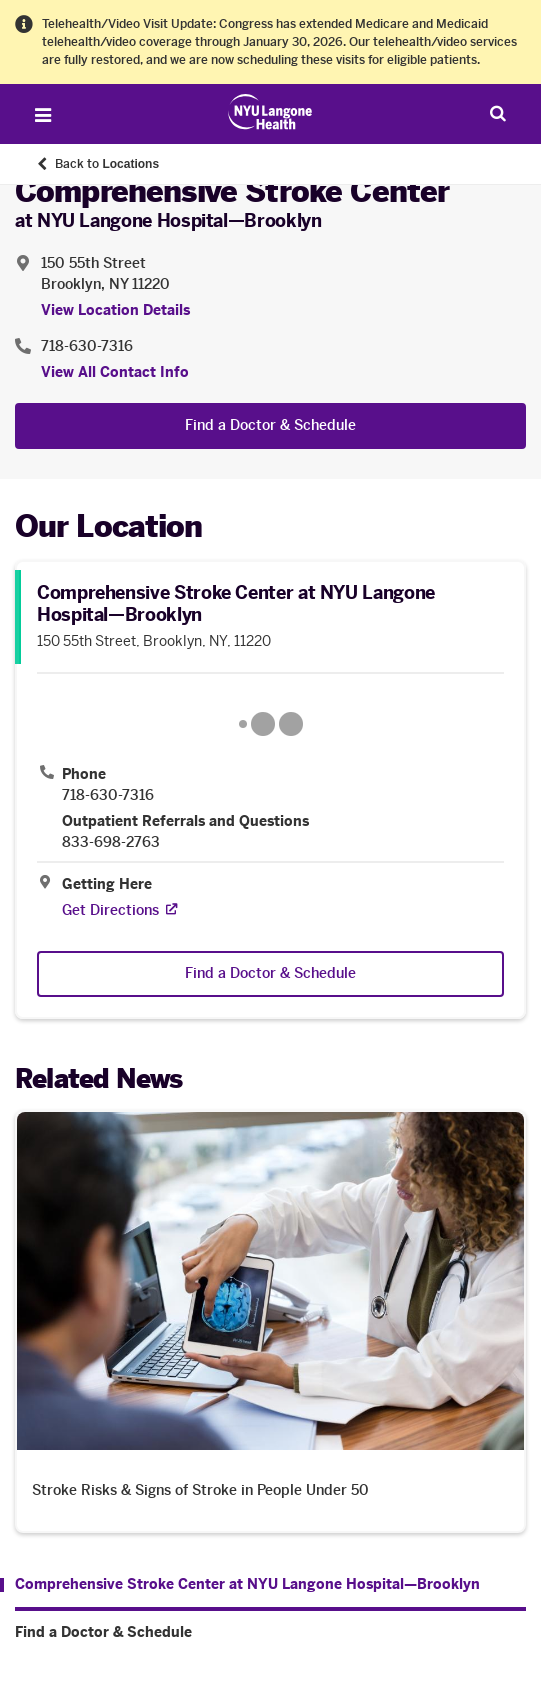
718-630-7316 (108, 796)
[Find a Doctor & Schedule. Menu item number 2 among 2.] (270, 1633)
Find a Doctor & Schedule (270, 425)
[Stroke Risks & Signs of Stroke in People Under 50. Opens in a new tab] (270, 1321)
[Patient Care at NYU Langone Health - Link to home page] (270, 112)
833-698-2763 (111, 843)
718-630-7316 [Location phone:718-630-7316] (87, 346)
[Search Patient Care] (498, 113)
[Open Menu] (43, 115)
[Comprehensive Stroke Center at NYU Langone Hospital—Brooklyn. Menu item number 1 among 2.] (240, 1585)
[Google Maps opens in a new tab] (270, 724)
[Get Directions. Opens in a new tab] (110, 910)
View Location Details (115, 310)
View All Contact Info (115, 372)
